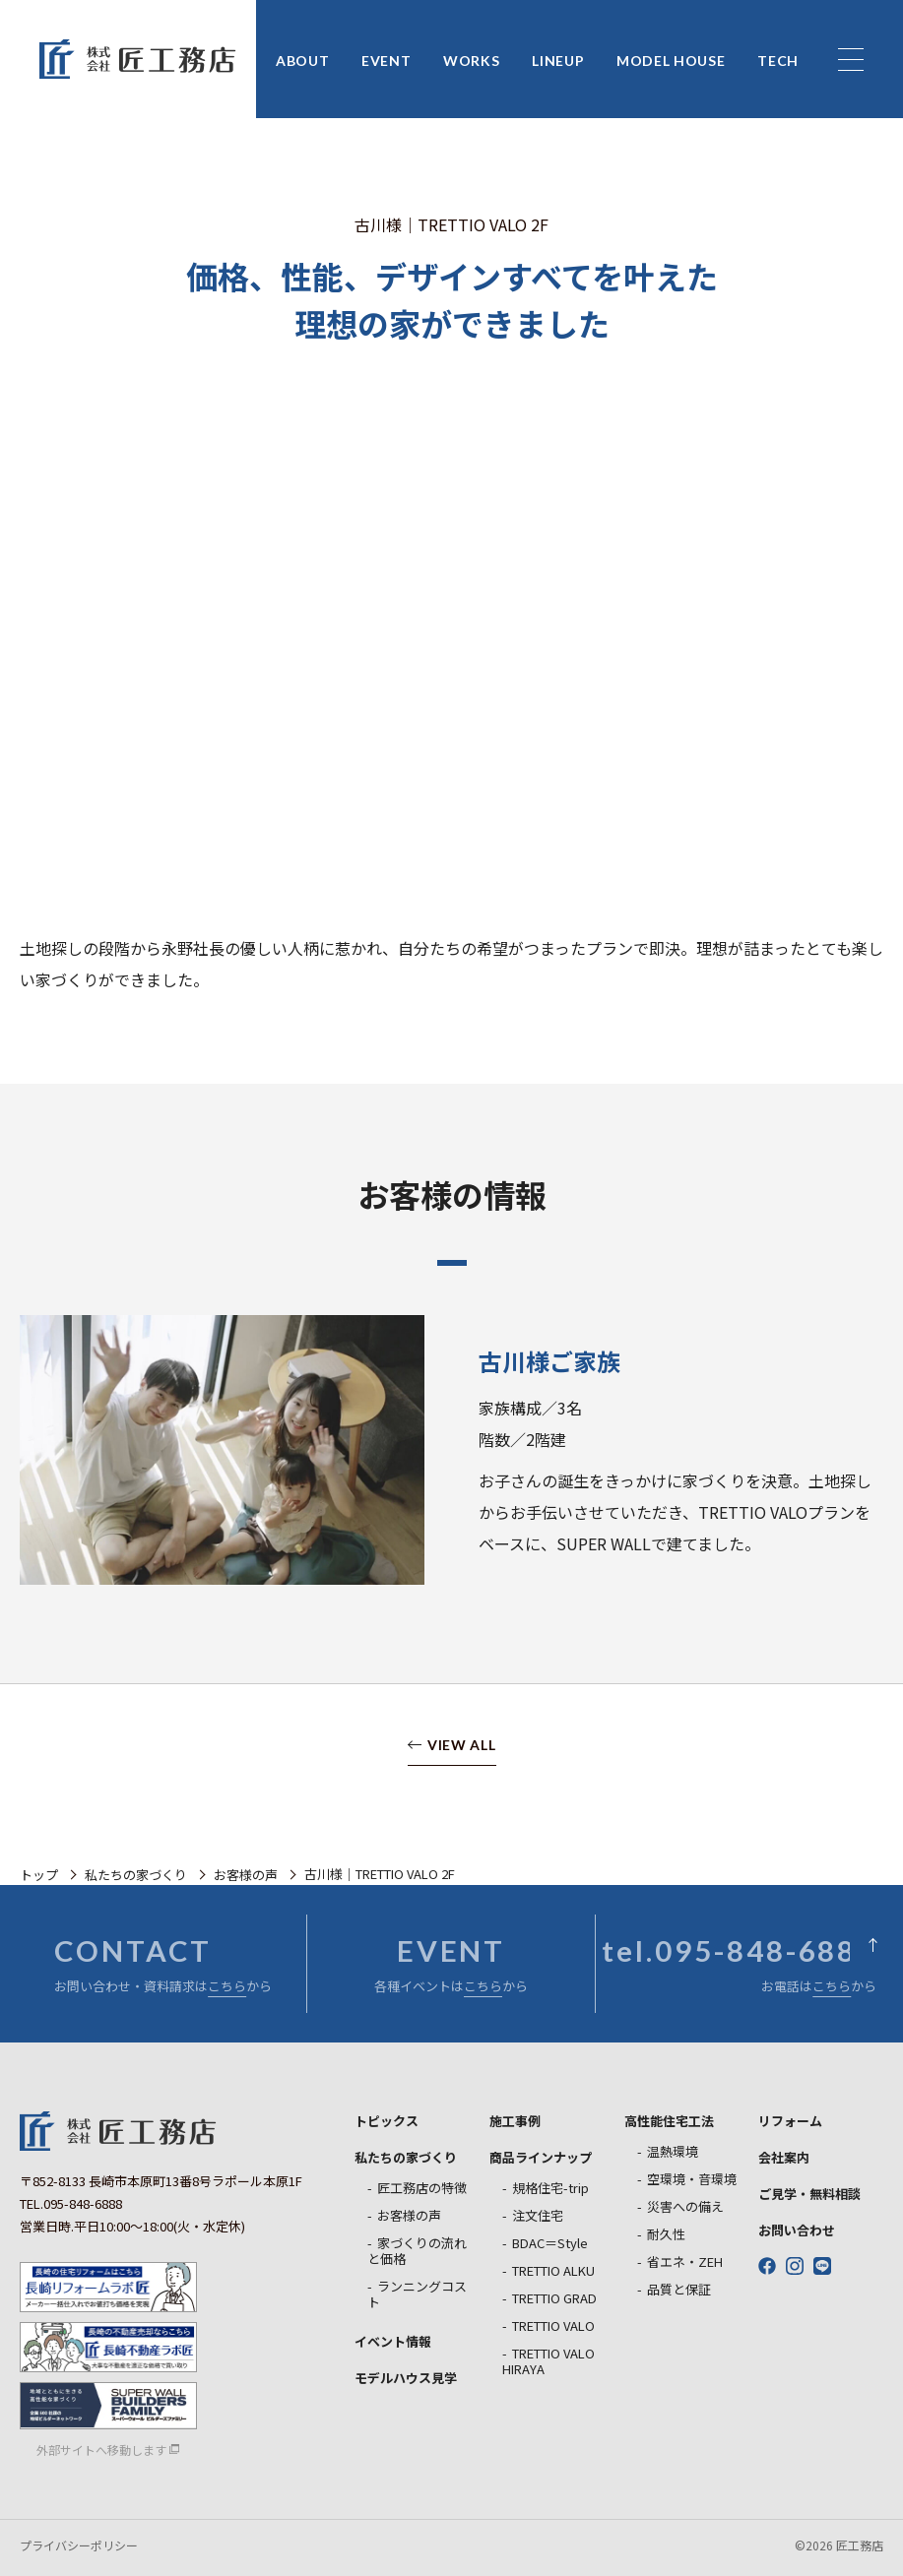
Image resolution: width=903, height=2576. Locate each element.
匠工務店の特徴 (422, 2187)
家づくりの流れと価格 (417, 2250)
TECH (778, 61)
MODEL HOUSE (671, 61)
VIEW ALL (461, 1745)
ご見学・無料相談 (809, 2193)
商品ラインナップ (540, 2157)
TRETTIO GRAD (554, 2298)
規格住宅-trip (550, 2187)
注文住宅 (537, 2215)
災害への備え (685, 2206)
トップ (39, 1874)
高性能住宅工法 (669, 2120)
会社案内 (783, 2157)
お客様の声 (246, 1874)
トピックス (387, 2120)
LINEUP (558, 61)
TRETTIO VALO (553, 2325)
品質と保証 (679, 2289)
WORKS (471, 61)
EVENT (386, 61)
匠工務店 (118, 2131)
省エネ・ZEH (685, 2261)
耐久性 (666, 2234)
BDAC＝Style (550, 2242)
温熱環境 (672, 2151)
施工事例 (515, 2120)
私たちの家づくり (136, 1874)
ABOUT (303, 61)
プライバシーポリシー (79, 2545)
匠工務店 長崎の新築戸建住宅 (137, 59)
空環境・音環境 (692, 2178)
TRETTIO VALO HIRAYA (548, 2361)
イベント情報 (393, 2341)
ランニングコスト (417, 2294)
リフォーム (790, 2120)
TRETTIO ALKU (553, 2270)
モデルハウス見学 (406, 2377)
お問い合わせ (796, 2230)
